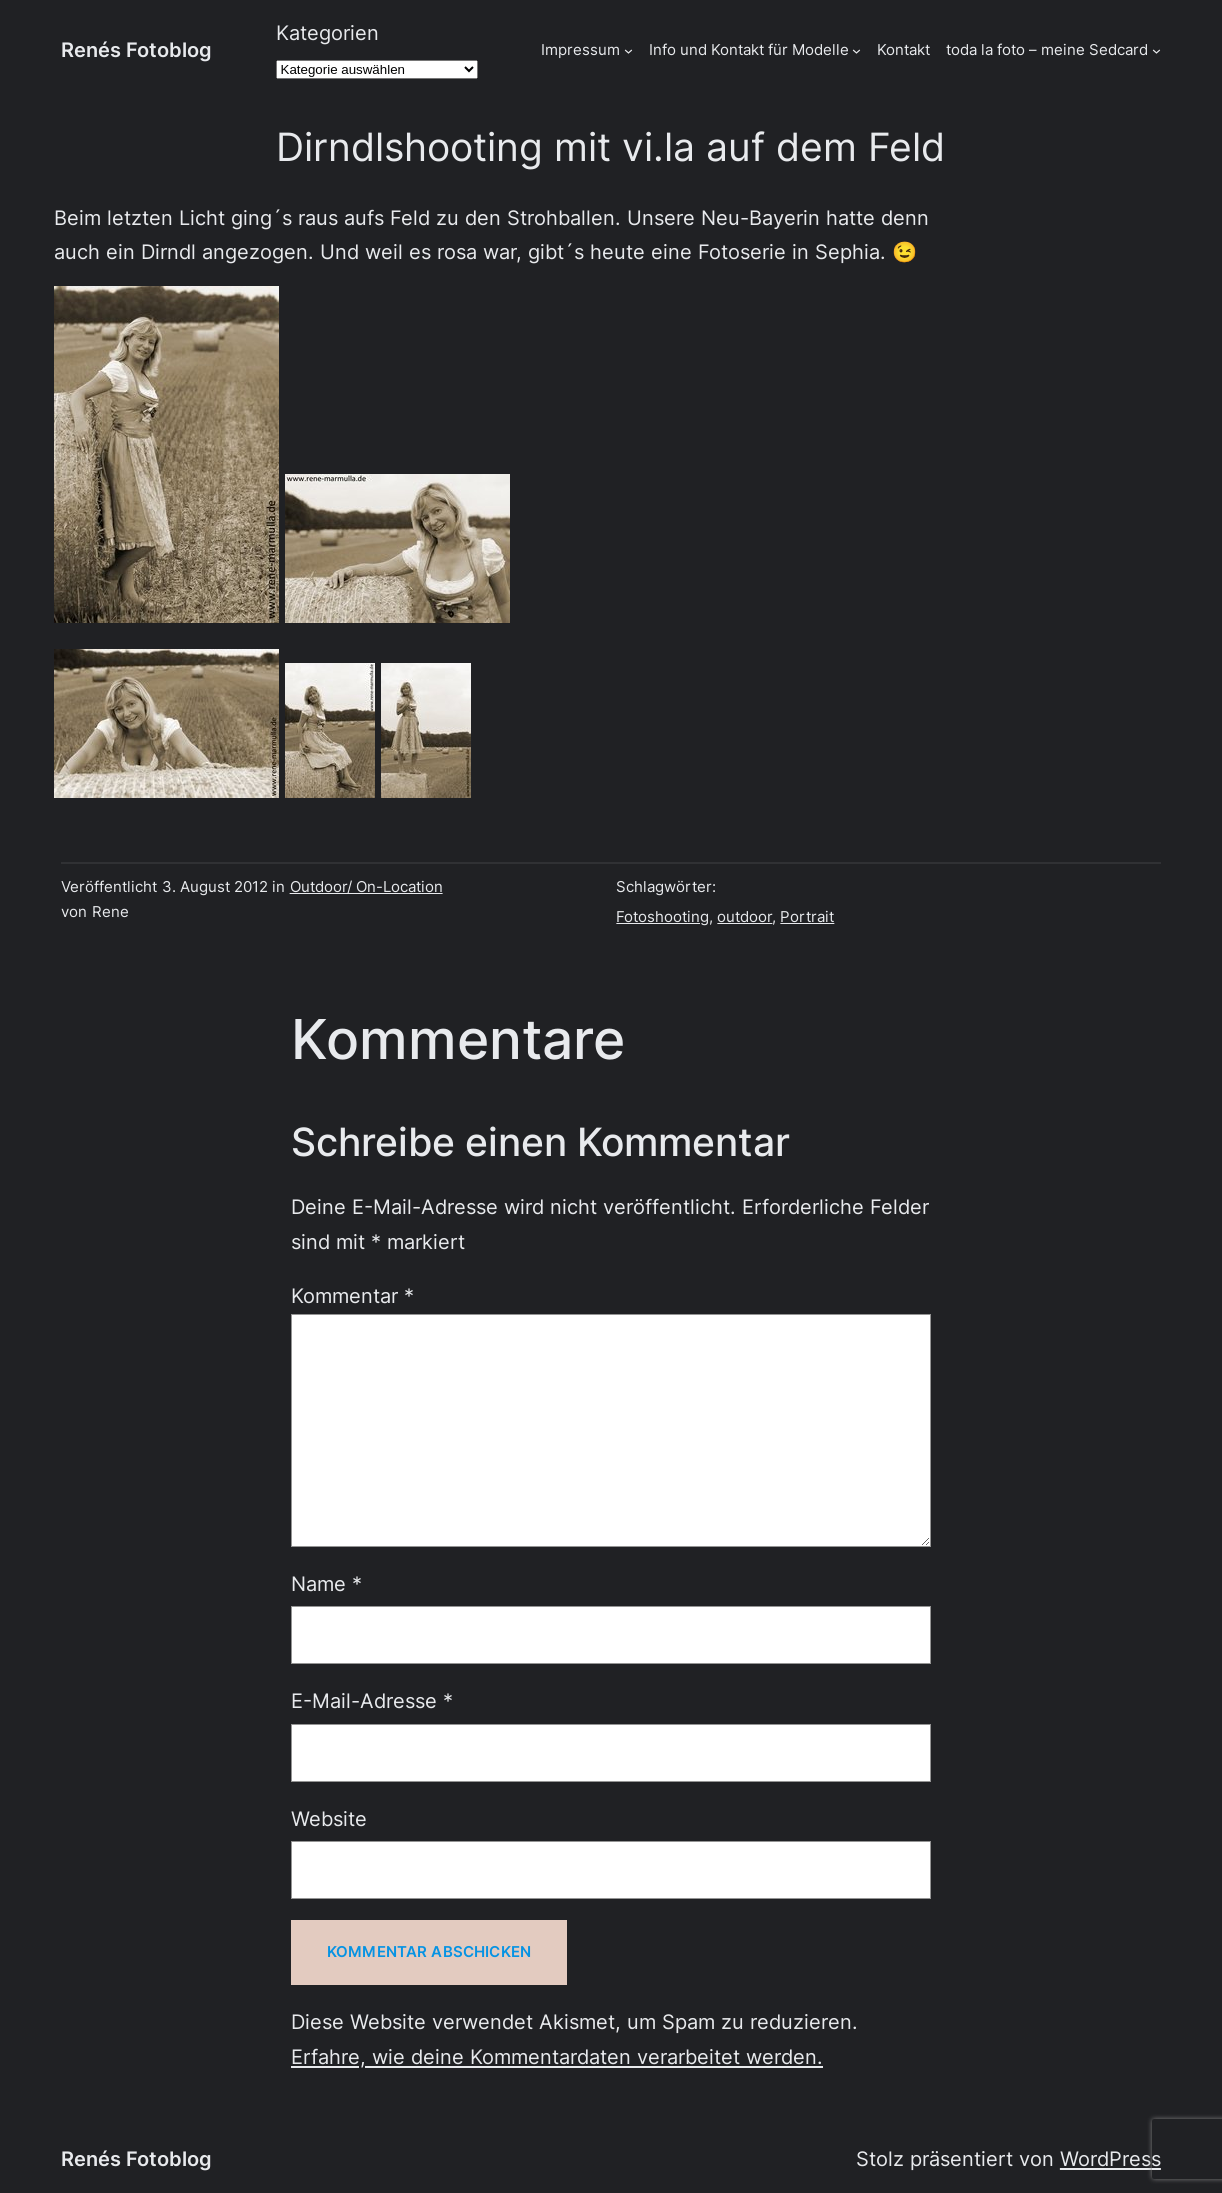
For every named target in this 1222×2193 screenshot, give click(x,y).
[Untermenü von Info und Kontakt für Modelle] (856, 50)
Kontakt (903, 50)
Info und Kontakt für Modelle (749, 50)
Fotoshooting (662, 917)
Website (329, 1818)
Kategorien (327, 32)
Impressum (580, 50)
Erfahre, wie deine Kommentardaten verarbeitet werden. (557, 2056)
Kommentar (352, 1295)
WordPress (1110, 2158)
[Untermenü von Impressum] (628, 50)
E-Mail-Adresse (372, 1700)
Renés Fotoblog (136, 49)
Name (326, 1583)
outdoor (744, 917)
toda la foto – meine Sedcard (1047, 50)
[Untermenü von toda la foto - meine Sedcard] (1156, 50)
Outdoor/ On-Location (366, 887)
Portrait (807, 917)
